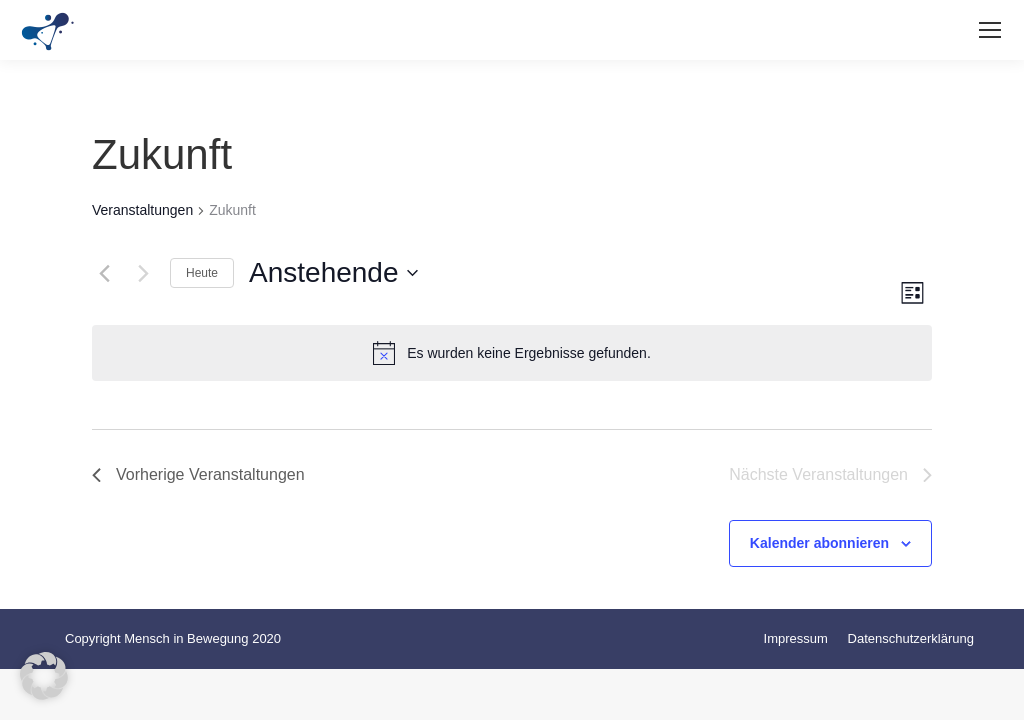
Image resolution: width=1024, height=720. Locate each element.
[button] (44, 676)
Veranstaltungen (142, 210)
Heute (202, 273)
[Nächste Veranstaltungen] (143, 273)
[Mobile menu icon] (990, 30)
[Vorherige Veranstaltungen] (104, 273)
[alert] (512, 353)
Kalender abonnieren (819, 543)
